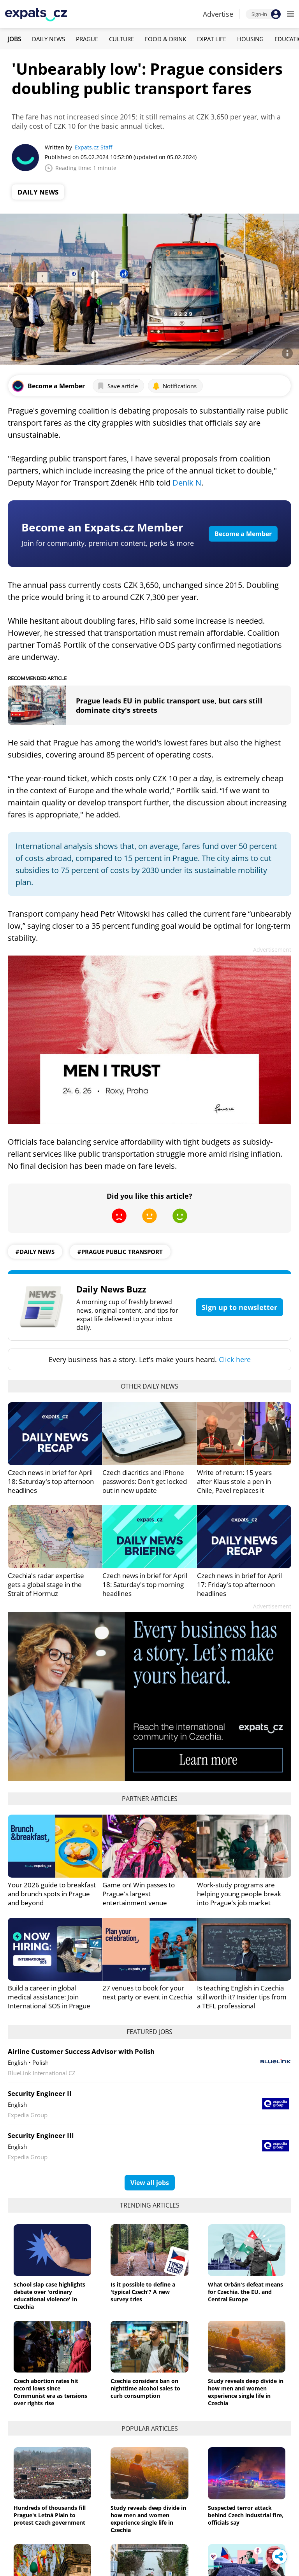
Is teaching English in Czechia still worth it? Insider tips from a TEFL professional (242, 1996)
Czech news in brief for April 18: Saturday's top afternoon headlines (51, 1481)
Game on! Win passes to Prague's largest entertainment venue (138, 1893)
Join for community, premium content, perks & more (107, 543)
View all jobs (149, 2182)
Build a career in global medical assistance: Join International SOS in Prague (49, 1996)
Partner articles (150, 1798)
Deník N (186, 482)
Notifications (174, 386)
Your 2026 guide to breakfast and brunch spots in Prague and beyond (52, 1893)
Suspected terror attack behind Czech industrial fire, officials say (245, 2515)
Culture (121, 39)
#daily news (35, 1252)
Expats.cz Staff (93, 147)
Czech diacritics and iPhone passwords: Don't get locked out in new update (144, 1481)
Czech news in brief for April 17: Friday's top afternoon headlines (239, 1584)
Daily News (48, 39)
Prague (87, 39)
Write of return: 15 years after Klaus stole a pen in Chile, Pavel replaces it (234, 1481)
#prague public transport (120, 1252)
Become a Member (243, 534)
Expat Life (211, 39)
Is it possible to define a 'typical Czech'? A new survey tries (143, 2292)
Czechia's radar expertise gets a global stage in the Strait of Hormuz (46, 1584)
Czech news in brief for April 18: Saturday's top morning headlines (144, 1584)
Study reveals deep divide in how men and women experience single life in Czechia (245, 2392)
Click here (235, 1359)
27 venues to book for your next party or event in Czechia (147, 1992)
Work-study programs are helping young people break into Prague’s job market (239, 1893)
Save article (117, 386)
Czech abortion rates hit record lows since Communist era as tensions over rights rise (50, 2392)
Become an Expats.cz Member (102, 527)
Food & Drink (165, 39)
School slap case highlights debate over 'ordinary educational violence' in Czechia (49, 2295)
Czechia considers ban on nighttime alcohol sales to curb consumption (145, 2388)
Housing (250, 39)
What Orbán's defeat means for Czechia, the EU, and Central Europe (245, 2292)
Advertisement (272, 949)
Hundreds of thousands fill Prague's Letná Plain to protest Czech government (50, 2515)
